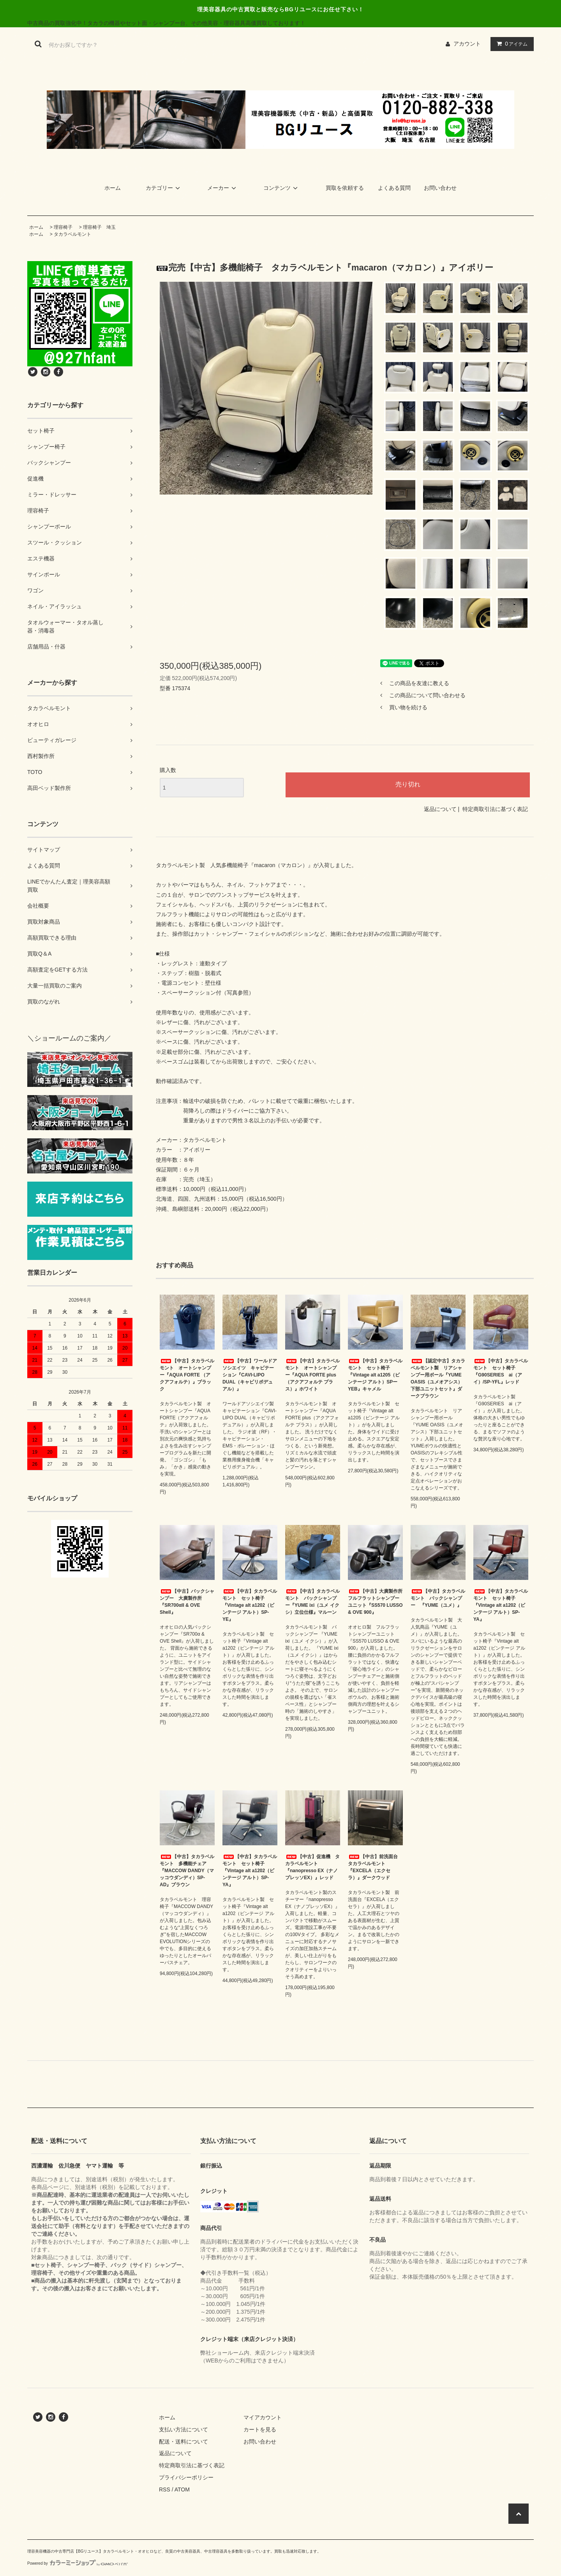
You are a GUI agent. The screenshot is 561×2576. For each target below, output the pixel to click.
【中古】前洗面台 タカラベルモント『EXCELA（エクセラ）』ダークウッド (375, 1867)
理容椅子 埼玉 (99, 227)
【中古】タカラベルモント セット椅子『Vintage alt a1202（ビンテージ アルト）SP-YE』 (249, 1605)
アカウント (467, 44)
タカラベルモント (72, 234)
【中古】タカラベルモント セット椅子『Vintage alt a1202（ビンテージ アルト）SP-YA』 (500, 1605)
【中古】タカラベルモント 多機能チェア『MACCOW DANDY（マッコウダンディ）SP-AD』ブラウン (187, 1870)
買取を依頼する (345, 188)
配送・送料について (183, 2441)
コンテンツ (281, 188)
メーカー (222, 188)
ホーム (112, 188)
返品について (440, 809)
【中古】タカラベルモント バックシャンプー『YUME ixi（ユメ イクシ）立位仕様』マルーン (312, 1601)
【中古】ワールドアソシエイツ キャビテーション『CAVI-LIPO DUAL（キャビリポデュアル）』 (249, 1375)
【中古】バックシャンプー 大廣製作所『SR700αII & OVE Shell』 (187, 1601)
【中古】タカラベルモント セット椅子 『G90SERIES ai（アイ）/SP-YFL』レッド (500, 1371)
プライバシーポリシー (186, 2477)
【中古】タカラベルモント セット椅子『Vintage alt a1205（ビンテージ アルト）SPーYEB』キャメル (375, 1375)
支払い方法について (183, 2429)
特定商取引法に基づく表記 (495, 809)
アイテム (510, 44)
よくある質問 (394, 188)
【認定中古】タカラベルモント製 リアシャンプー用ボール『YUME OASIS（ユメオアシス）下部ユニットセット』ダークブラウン (438, 1378)
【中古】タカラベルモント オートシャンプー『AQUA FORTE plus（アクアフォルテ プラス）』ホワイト (312, 1375)
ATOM (182, 2489)
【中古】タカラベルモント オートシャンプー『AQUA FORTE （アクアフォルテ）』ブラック (187, 1375)
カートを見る (259, 2429)
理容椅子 (63, 227)
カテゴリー (164, 188)
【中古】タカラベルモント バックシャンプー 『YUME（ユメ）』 (438, 1598)
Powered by (77, 2563)
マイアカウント (262, 2417)
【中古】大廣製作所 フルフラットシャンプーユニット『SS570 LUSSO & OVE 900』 (375, 1601)
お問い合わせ (440, 188)
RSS (164, 2489)
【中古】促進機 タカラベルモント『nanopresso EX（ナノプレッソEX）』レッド (312, 1867)
